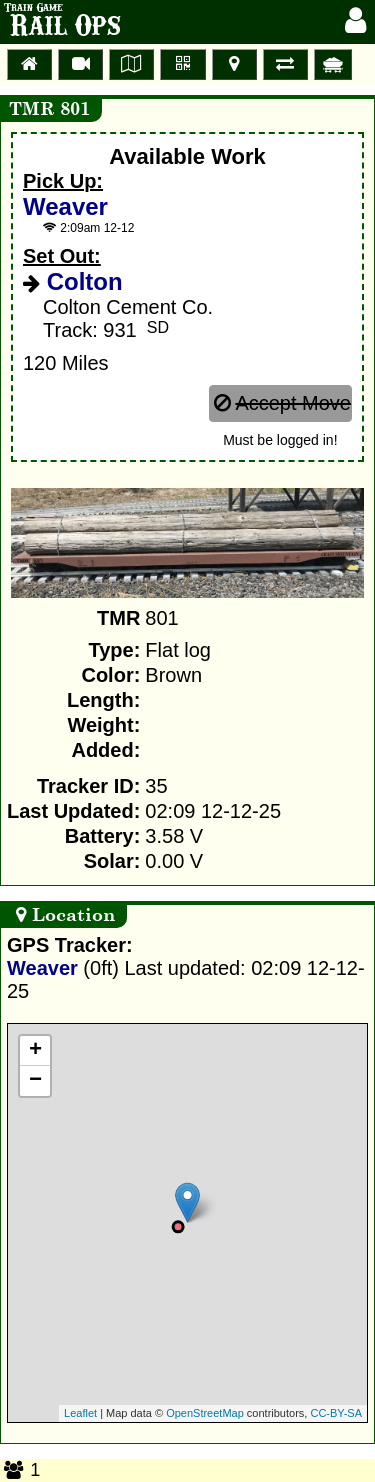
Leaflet (80, 1413)
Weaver (65, 206)
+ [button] (35, 1051)
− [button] (35, 1081)
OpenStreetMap (205, 1413)
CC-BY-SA (336, 1413)
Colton (81, 281)
